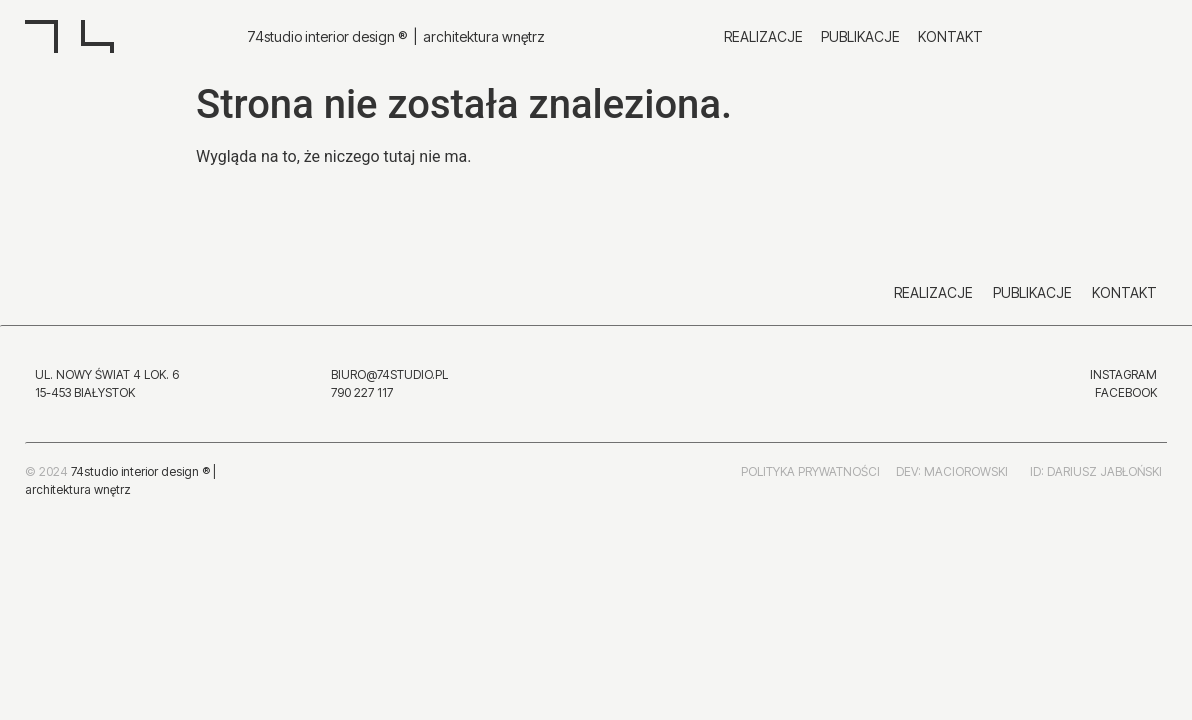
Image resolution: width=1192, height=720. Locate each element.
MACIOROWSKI (966, 537)
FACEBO (1118, 392)
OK (1149, 392)
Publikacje (860, 36)
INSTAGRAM (1123, 374)
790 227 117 (362, 392)
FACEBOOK (627, 443)
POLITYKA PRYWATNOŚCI (810, 537)
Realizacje (763, 36)
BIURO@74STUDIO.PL (389, 374)
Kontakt (950, 36)
